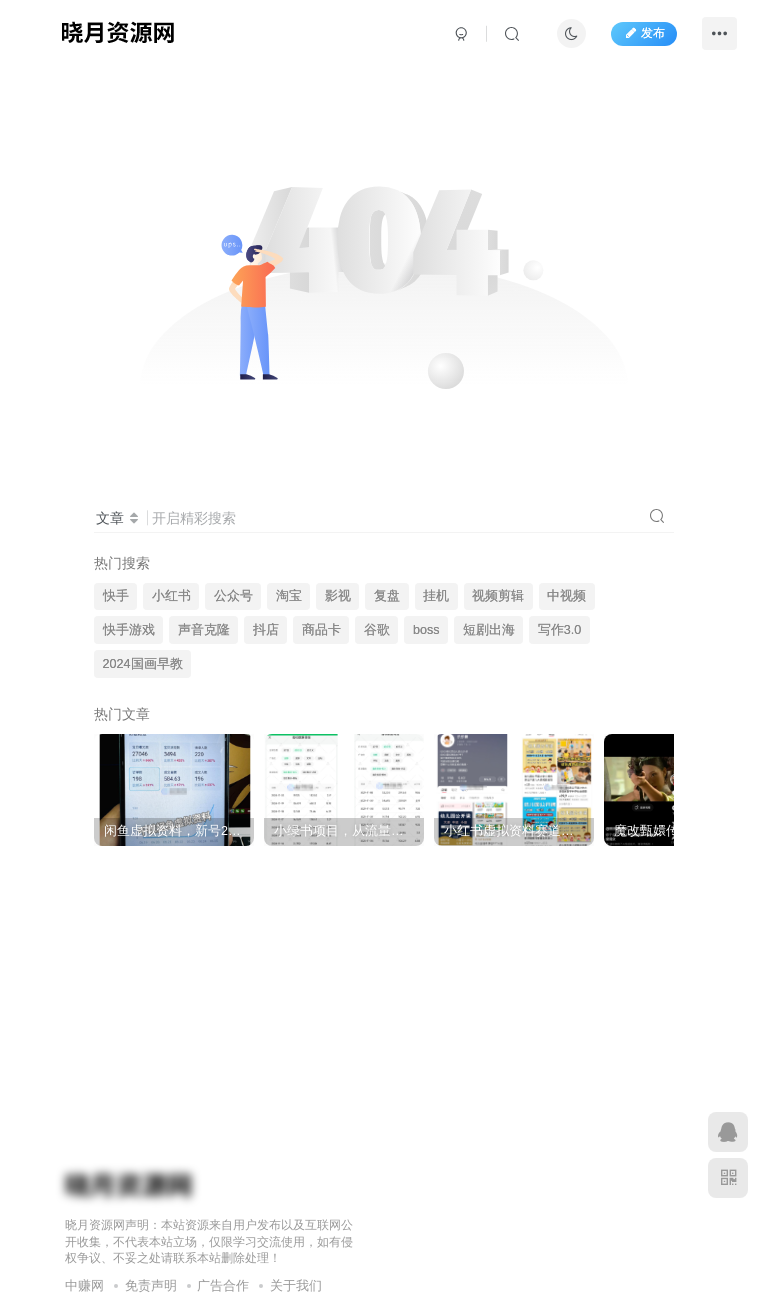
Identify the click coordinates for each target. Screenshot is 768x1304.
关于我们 (296, 1285)
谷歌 (377, 630)
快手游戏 (129, 630)
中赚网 (84, 1285)
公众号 (233, 596)
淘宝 (289, 596)
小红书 (171, 596)
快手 (116, 596)
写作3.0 (560, 630)
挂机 (436, 596)
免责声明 (151, 1285)
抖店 (266, 630)
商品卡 (321, 630)
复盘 (387, 596)
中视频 (566, 596)
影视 (338, 596)
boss (426, 630)
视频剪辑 (498, 596)
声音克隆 (204, 630)
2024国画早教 (143, 664)
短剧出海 (489, 630)
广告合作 (223, 1285)
